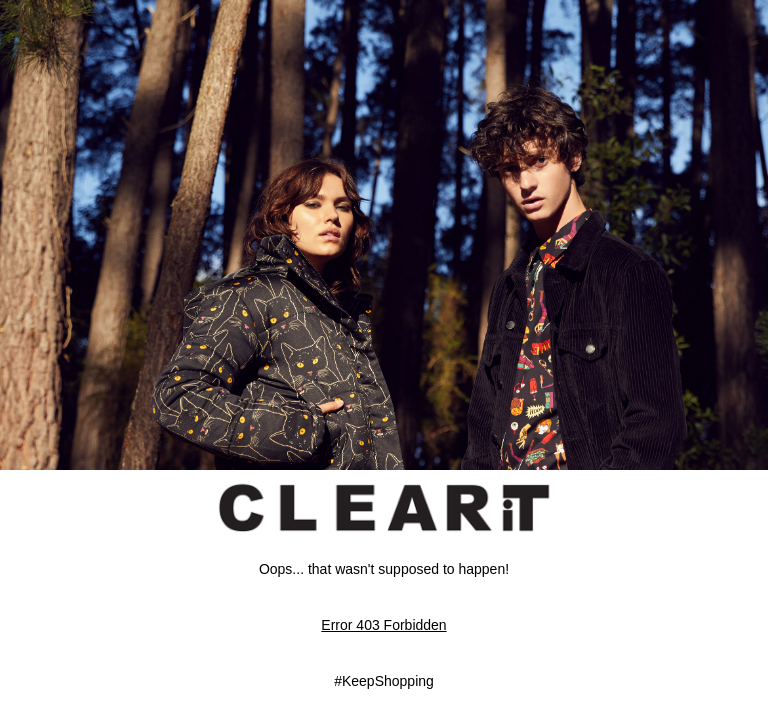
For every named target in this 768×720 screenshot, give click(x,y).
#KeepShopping (384, 681)
